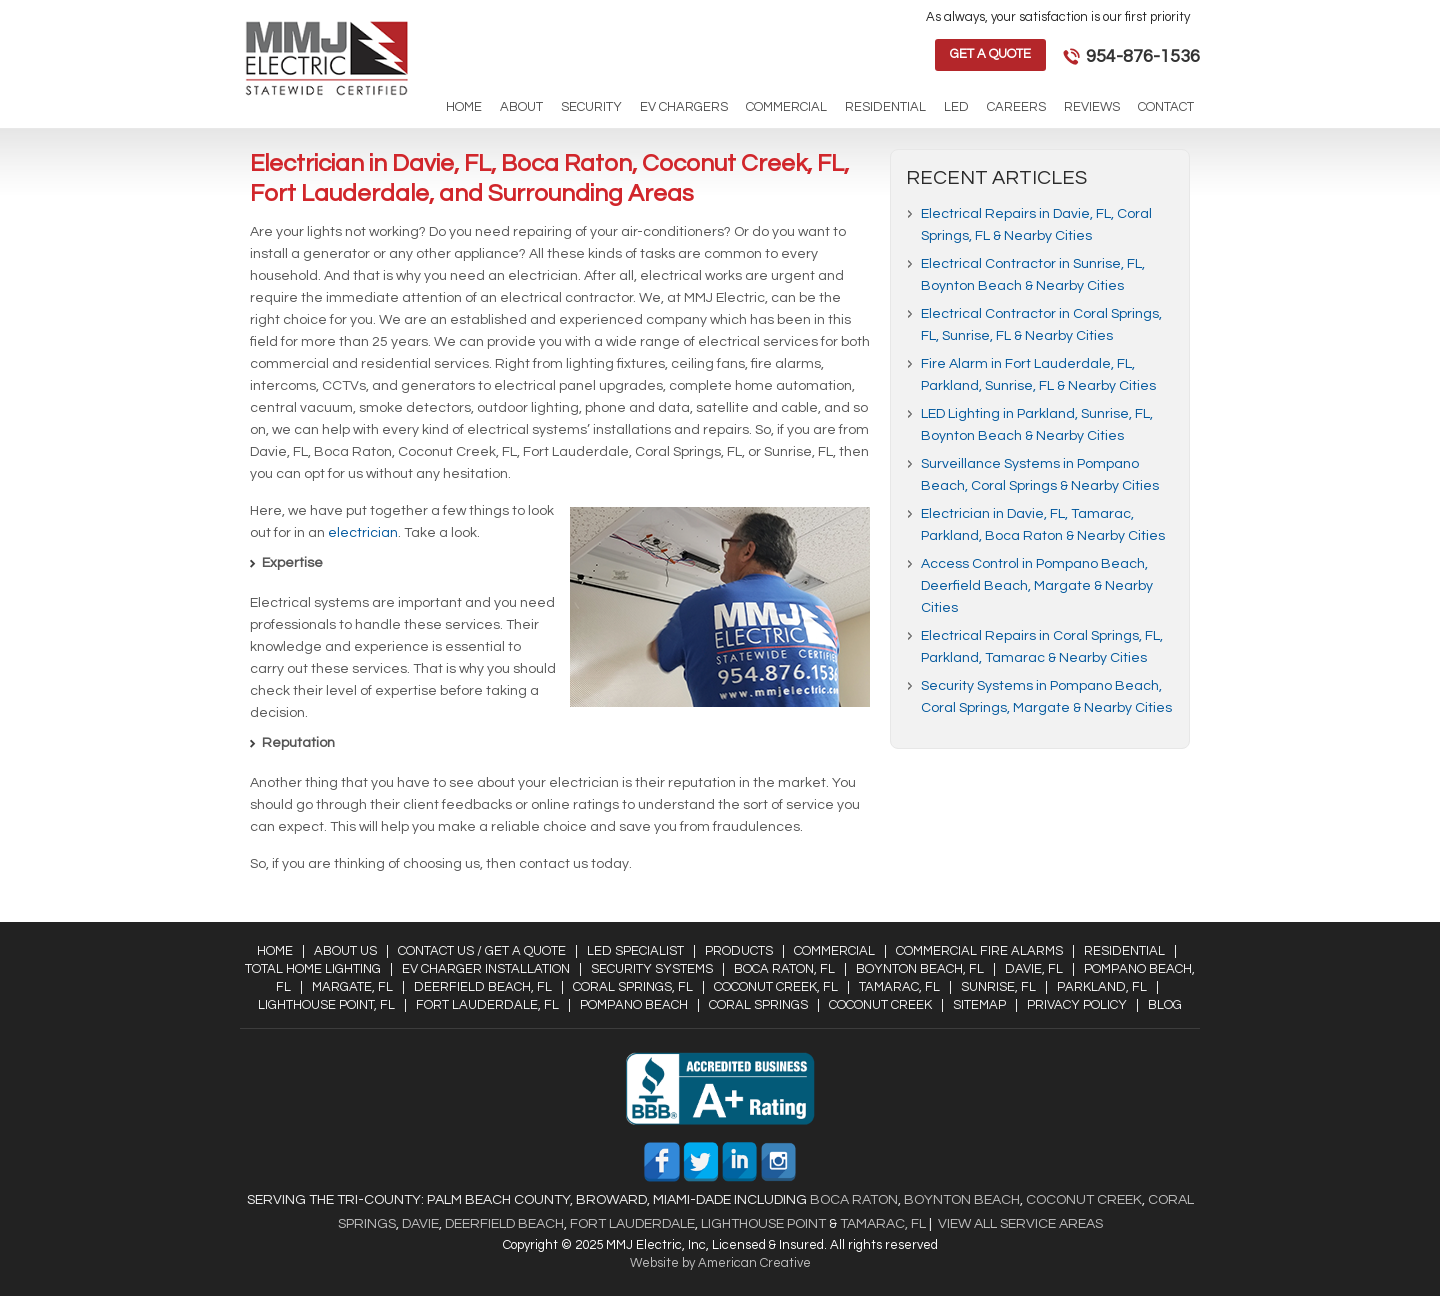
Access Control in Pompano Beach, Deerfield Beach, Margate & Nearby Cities (1037, 586)
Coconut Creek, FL (776, 987)
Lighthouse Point (762, 1224)
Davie (420, 1224)
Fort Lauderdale (632, 1224)
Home (275, 951)
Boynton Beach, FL (920, 969)
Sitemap (979, 1005)
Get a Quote (990, 54)
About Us (345, 951)
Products (739, 951)
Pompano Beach (634, 1005)
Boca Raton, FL (784, 969)
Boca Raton (854, 1200)
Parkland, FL (1102, 987)
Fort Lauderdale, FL (487, 1005)
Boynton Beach (962, 1200)
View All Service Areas (1020, 1224)
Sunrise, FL (998, 987)
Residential (1124, 951)
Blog (1165, 1005)
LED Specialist (635, 951)
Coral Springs (758, 1005)
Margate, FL (352, 987)
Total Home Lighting (313, 969)
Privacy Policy (1077, 1005)
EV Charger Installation (486, 969)
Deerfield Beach (503, 1224)
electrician (363, 533)
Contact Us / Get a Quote (482, 951)
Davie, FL (1034, 969)
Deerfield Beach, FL (483, 987)
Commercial (834, 951)
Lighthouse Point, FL (326, 1005)
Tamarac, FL (899, 987)
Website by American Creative (720, 1263)
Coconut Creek (880, 1005)
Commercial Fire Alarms (979, 951)
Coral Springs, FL (633, 987)
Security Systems (652, 969)
